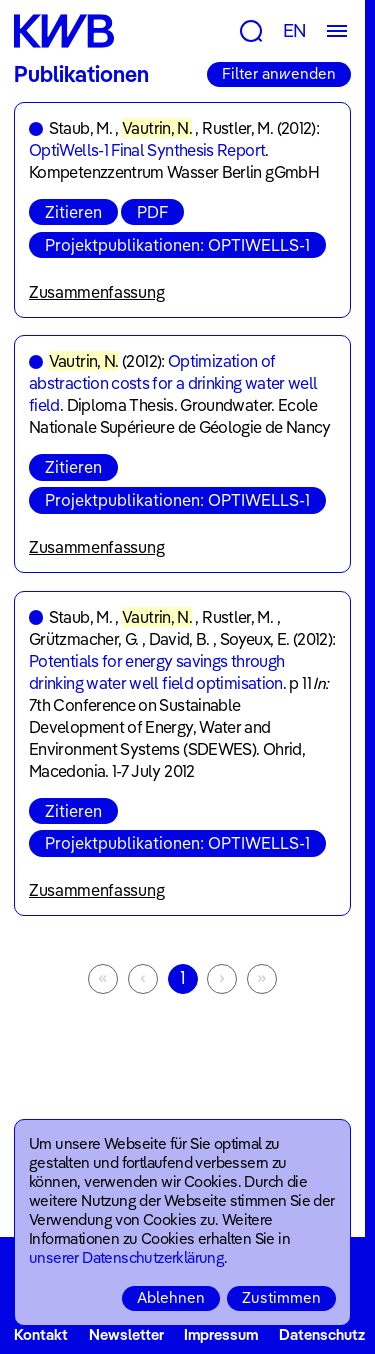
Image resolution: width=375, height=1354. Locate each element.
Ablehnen (171, 1297)
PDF (152, 212)
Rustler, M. (237, 128)
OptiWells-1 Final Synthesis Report (147, 150)
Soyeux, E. (255, 639)
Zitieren (73, 212)
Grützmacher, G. (83, 639)
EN (295, 30)
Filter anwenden (279, 73)
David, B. (179, 639)
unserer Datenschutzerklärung (126, 1257)
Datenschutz (322, 1334)
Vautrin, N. (157, 128)
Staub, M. (80, 128)
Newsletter (126, 1334)
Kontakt (41, 1334)
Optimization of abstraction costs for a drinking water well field (173, 383)
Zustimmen (281, 1297)
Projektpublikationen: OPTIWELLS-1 (177, 245)
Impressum (221, 1334)
